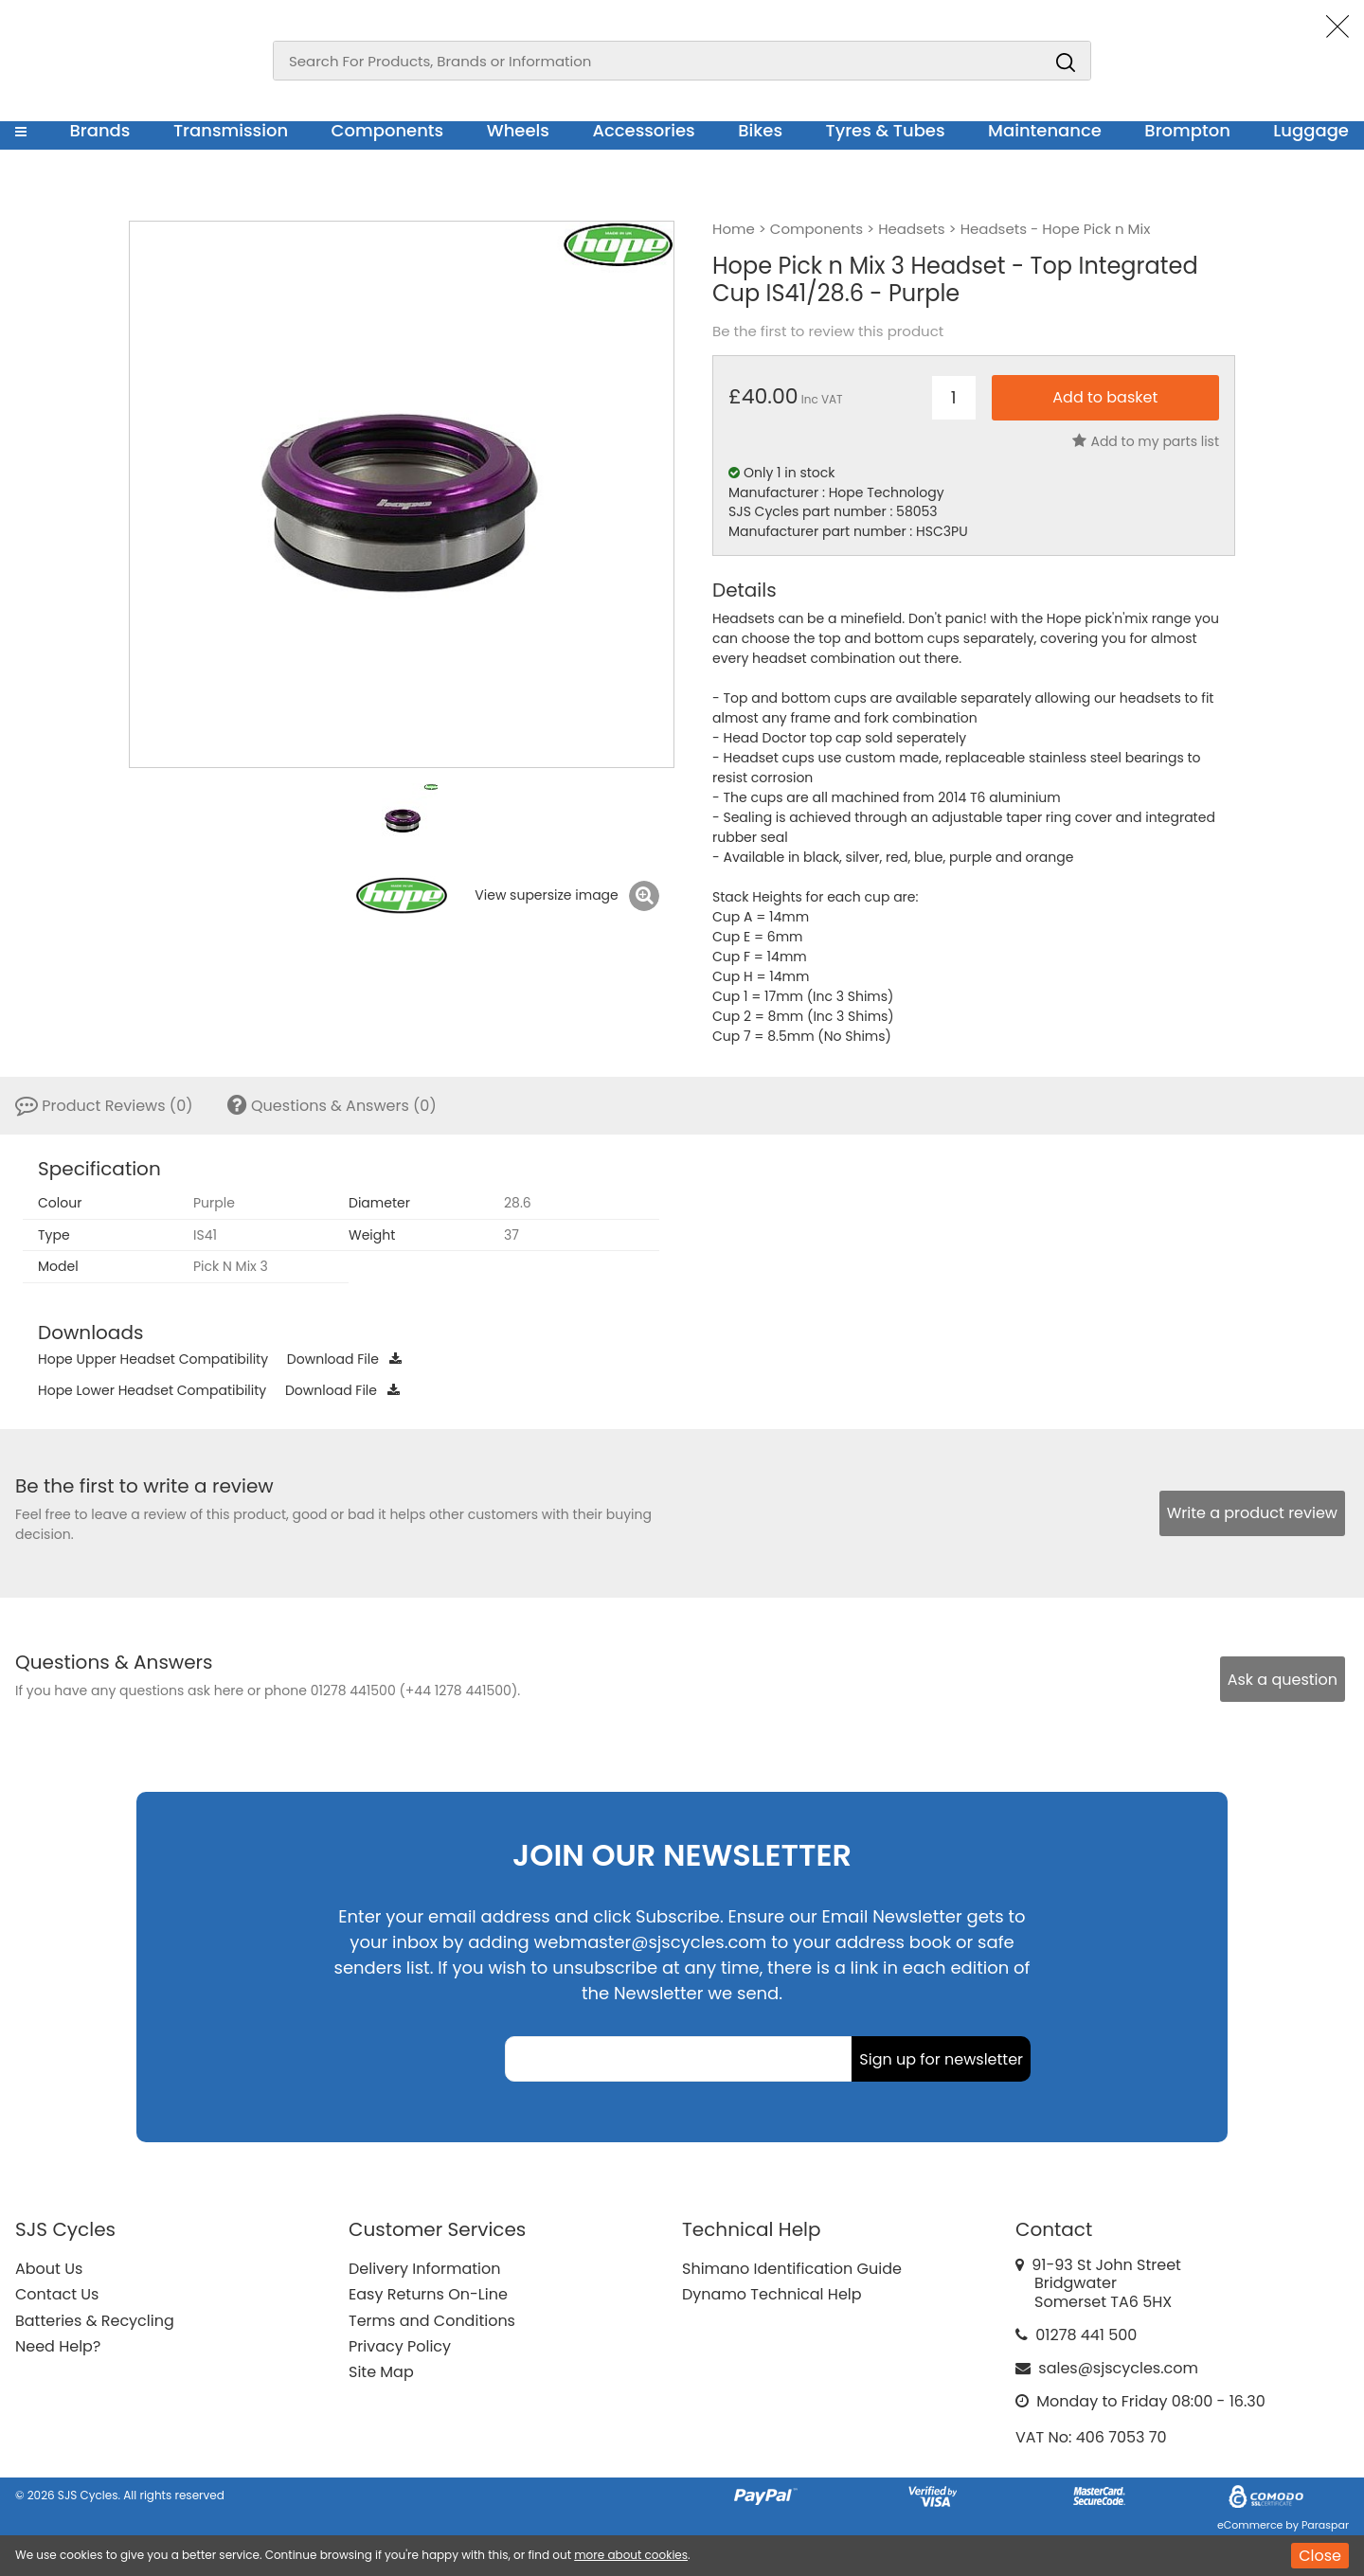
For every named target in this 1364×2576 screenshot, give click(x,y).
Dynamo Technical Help (772, 2294)
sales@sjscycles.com (1118, 2368)
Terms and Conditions (432, 2321)
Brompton (1187, 130)
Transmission (230, 130)
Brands (99, 130)
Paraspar (1325, 2524)
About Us (48, 2269)
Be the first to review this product (827, 331)
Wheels (518, 130)
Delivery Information (424, 2269)
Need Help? (57, 2346)
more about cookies (631, 2555)
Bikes (760, 130)
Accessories (643, 130)
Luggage (1311, 130)
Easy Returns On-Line (428, 2294)
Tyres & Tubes (885, 130)
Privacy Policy (400, 2346)
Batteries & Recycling (94, 2321)
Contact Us (57, 2294)
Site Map (381, 2372)
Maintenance (1045, 130)
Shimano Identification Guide (792, 2269)
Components (388, 130)
